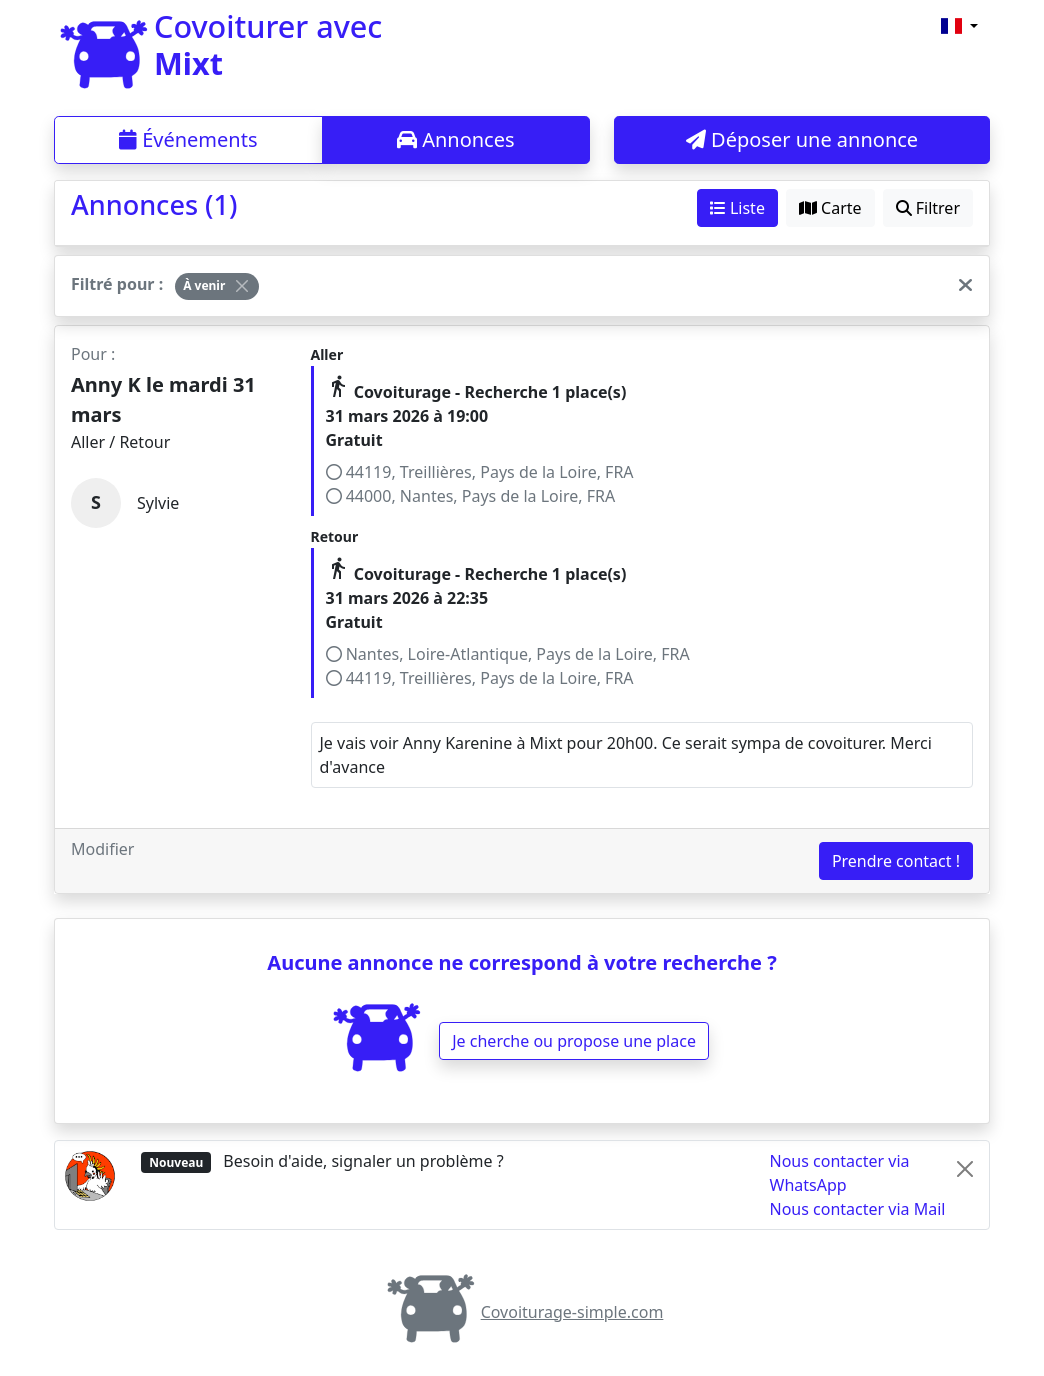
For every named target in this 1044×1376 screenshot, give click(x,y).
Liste (737, 208)
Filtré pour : (117, 284)
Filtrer (928, 208)
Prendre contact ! (896, 861)
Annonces (456, 139)
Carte (830, 208)
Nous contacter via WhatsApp (840, 1173)
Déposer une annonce (802, 139)
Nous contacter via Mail (858, 1209)
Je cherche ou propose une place (574, 1041)
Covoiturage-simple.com (522, 1312)
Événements (188, 139)
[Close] (242, 286)
